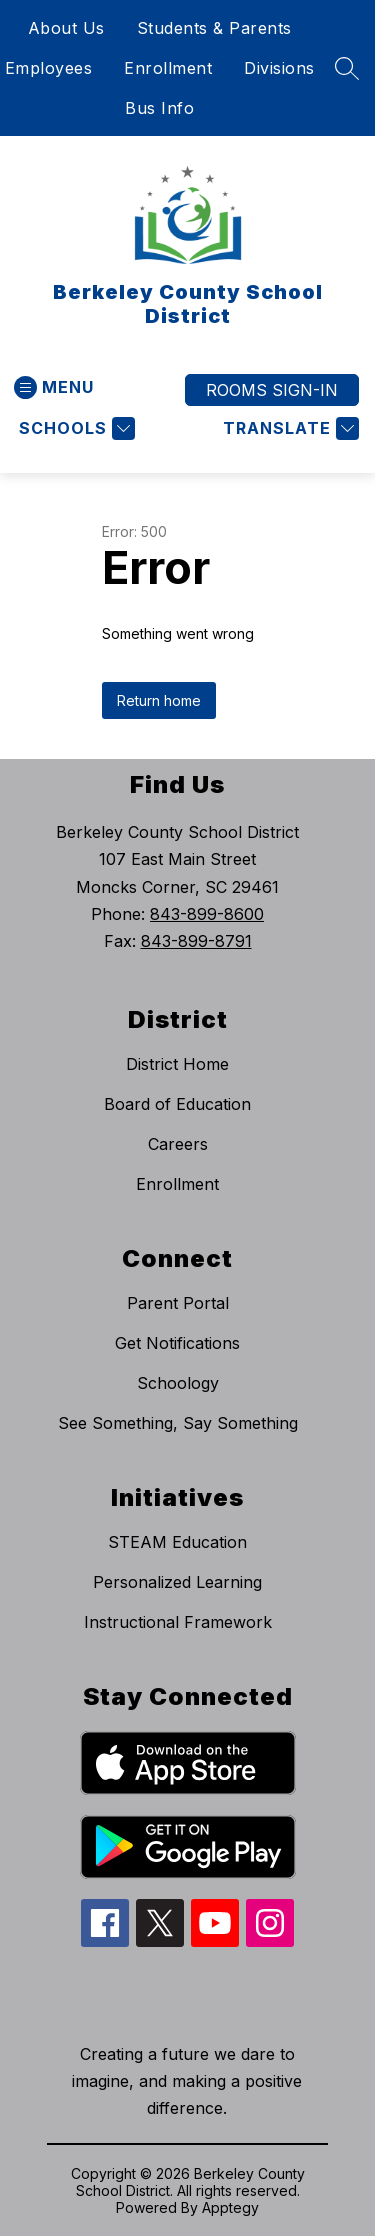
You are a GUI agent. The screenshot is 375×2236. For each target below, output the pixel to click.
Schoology (178, 1383)
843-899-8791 (196, 941)
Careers (178, 1144)
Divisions (279, 68)
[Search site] (347, 68)
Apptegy (230, 2207)
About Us (66, 28)
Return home (159, 700)
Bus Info (159, 108)
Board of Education (177, 1104)
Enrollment (168, 68)
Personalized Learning (177, 1582)
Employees (49, 68)
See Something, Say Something (178, 1423)
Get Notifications (177, 1343)
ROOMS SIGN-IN (272, 390)
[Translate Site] (288, 428)
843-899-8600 (207, 914)
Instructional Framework (178, 1622)
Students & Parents (214, 28)
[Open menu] (54, 387)
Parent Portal (178, 1303)
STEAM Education (177, 1542)
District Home (177, 1064)
